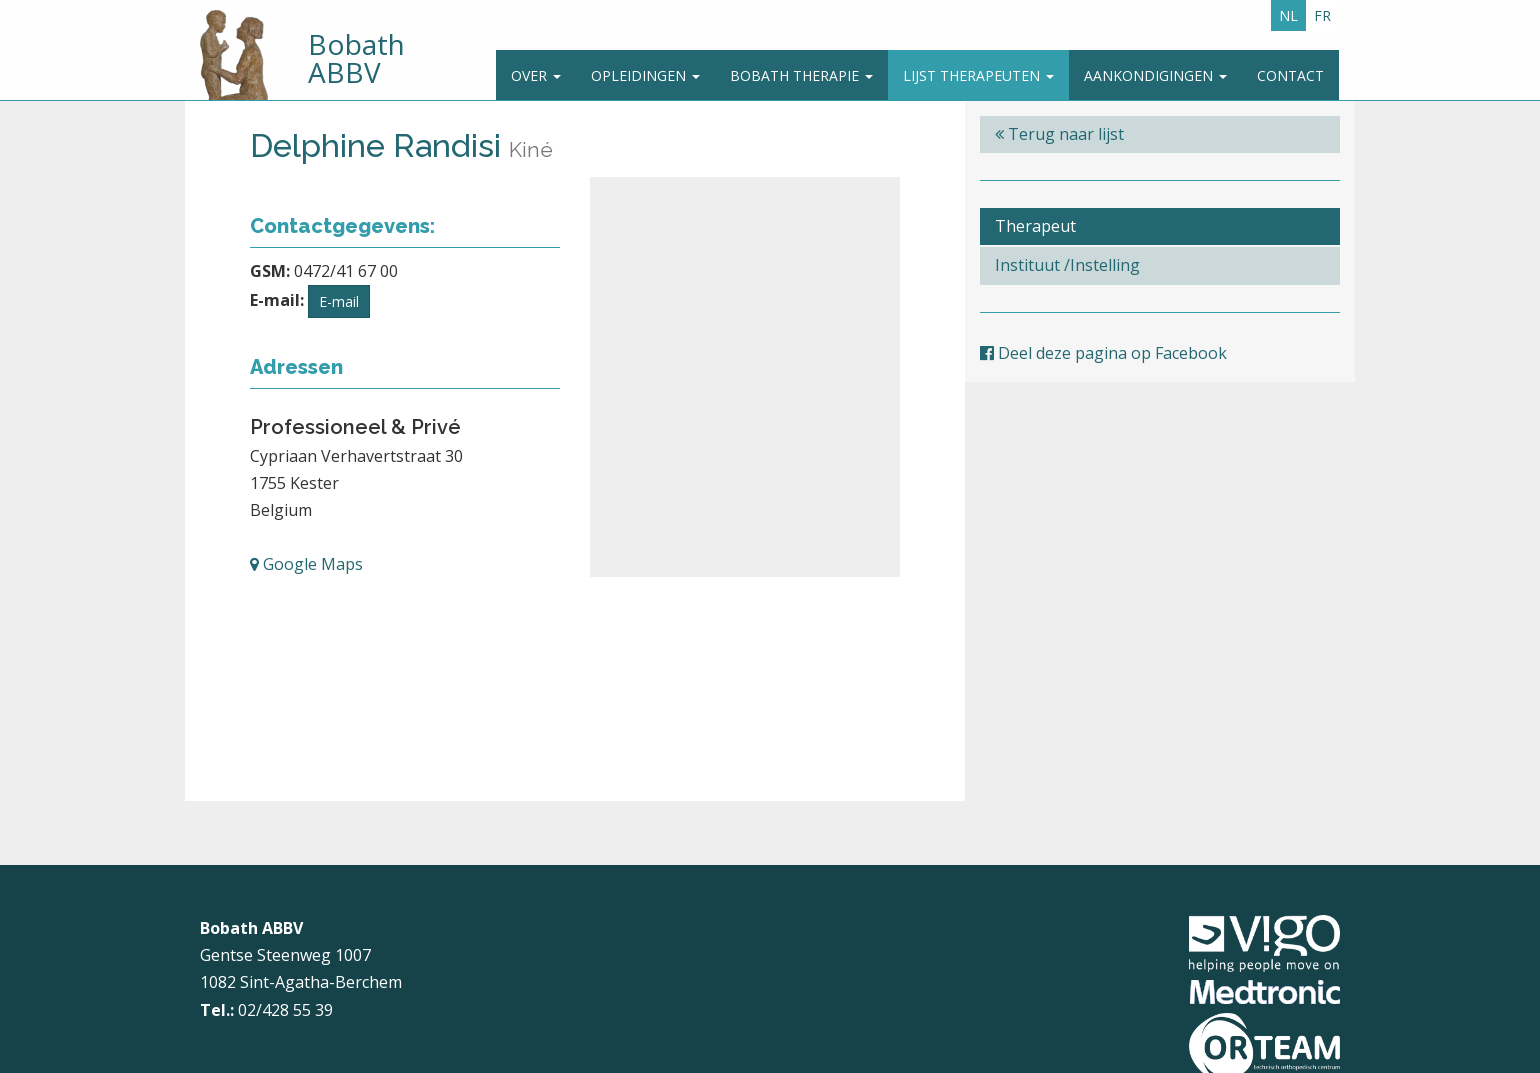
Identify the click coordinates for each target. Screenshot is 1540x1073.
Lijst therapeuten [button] (978, 75)
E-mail (339, 301)
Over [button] (536, 75)
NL (1288, 15)
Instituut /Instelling (1067, 265)
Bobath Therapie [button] (801, 75)
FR (1322, 15)
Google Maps (306, 564)
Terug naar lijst (1059, 134)
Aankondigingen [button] (1155, 75)
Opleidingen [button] (645, 75)
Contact (1290, 75)
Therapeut (1035, 226)
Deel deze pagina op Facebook (1103, 353)
